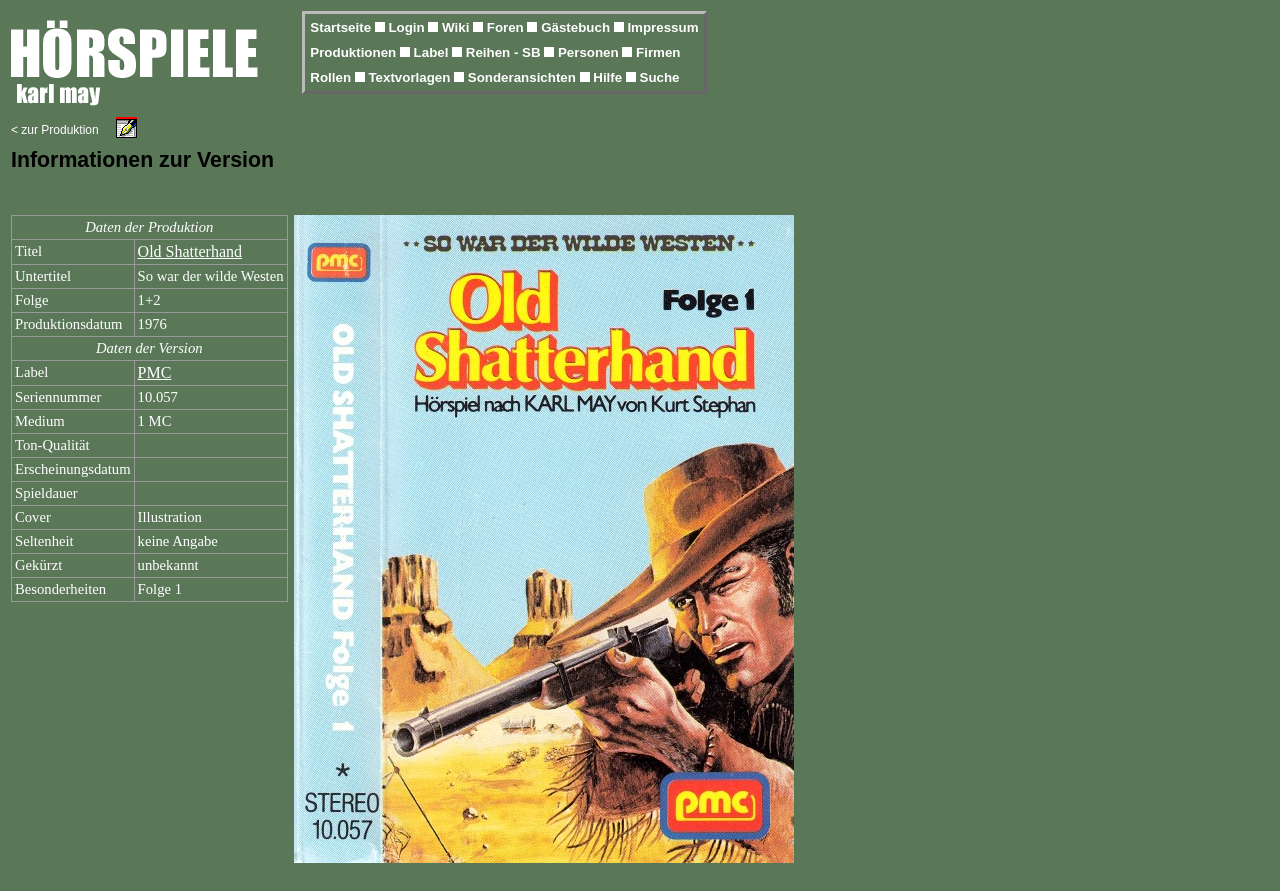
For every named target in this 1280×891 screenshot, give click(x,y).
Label (433, 52)
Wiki (457, 27)
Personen (590, 52)
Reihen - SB (505, 52)
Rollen (332, 77)
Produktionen (355, 52)
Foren (507, 27)
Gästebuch (577, 27)
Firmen (658, 52)
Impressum (662, 27)
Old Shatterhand (190, 251)
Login (408, 27)
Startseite (342, 27)
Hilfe (609, 77)
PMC (155, 372)
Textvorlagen (411, 77)
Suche (660, 77)
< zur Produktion (55, 130)
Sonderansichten (524, 77)
